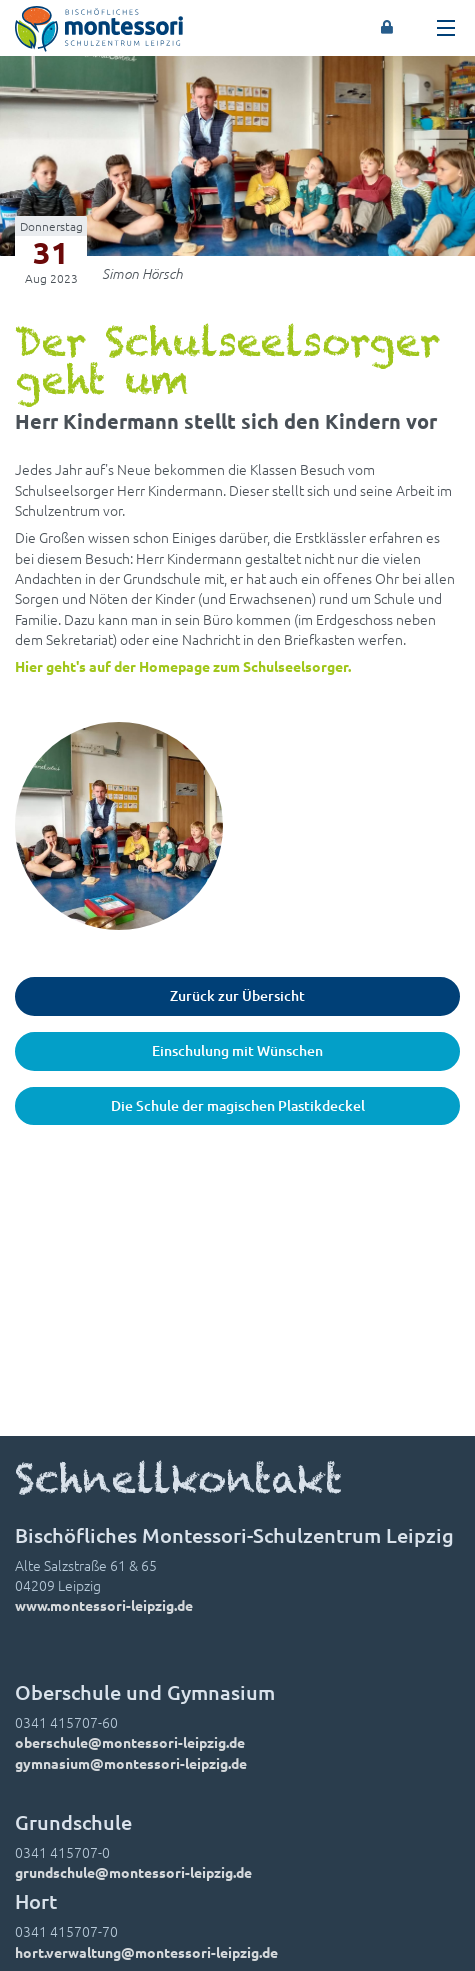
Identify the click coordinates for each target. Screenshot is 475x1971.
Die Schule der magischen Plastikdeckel (238, 1105)
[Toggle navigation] (446, 28)
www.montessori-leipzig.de (104, 1605)
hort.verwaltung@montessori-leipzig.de (146, 1952)
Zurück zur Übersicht (237, 995)
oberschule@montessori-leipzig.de (130, 1742)
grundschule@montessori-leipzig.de (133, 1872)
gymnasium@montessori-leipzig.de (131, 1763)
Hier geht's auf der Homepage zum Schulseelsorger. (183, 666)
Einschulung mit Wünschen (237, 1050)
